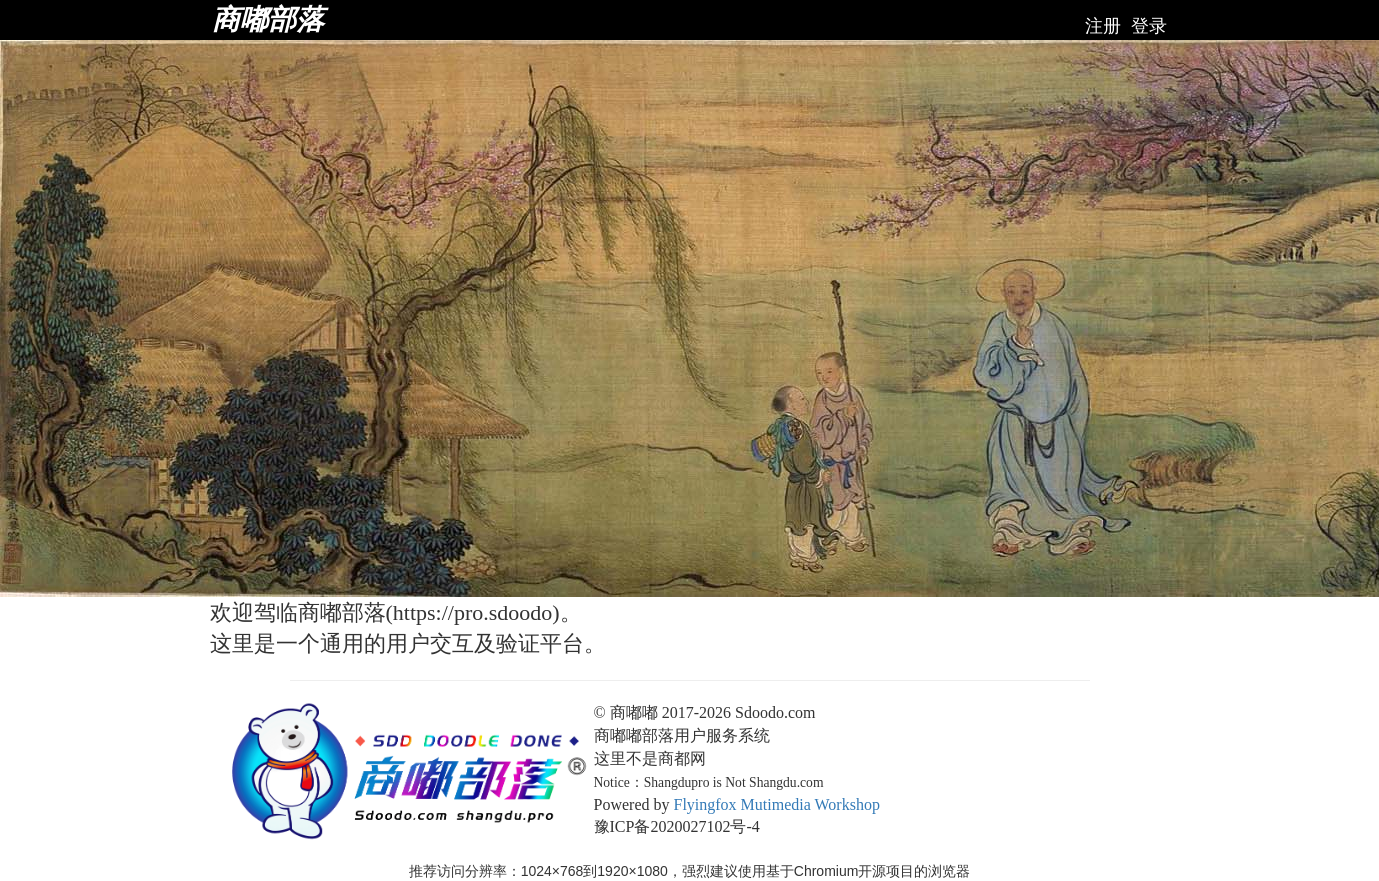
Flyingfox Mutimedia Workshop (776, 804)
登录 (1149, 26)
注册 (1103, 26)
